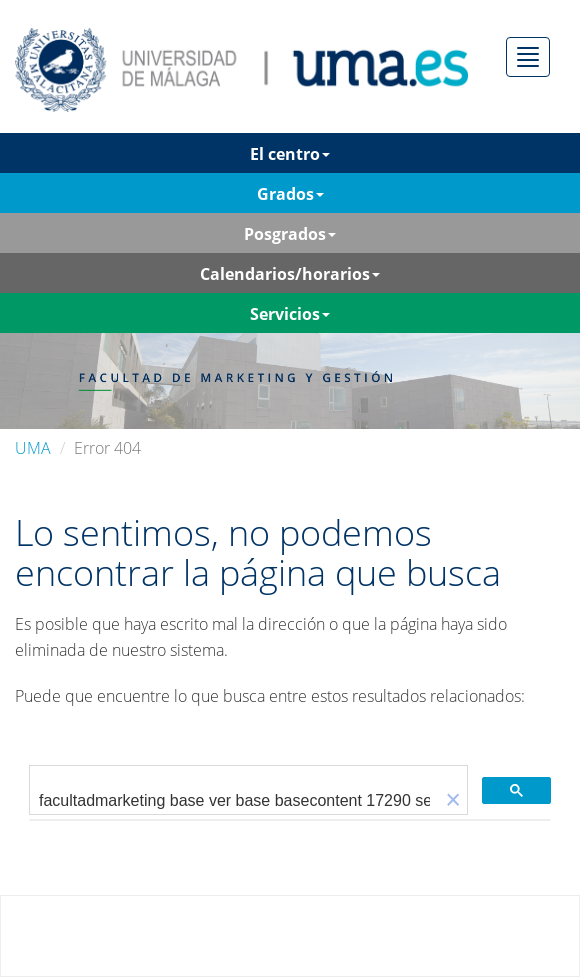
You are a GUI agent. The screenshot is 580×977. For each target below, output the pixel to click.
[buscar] (234, 801)
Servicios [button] (290, 314)
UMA (33, 448)
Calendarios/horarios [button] (290, 274)
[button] (453, 800)
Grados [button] (290, 194)
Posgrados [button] (290, 234)
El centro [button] (290, 154)
